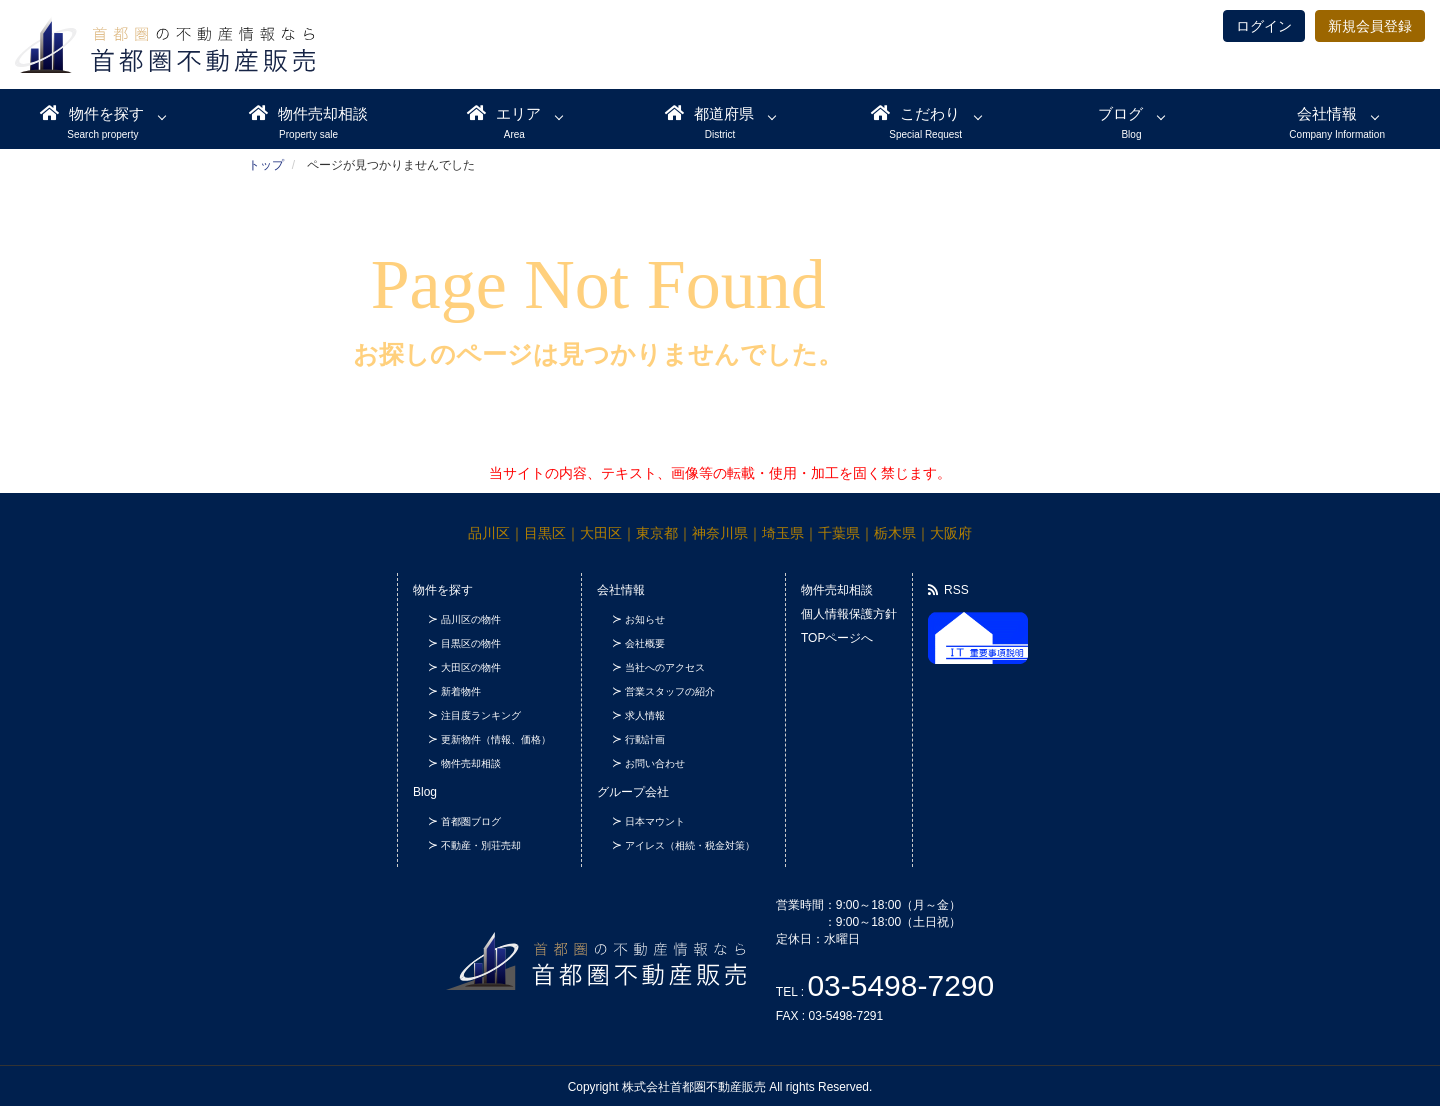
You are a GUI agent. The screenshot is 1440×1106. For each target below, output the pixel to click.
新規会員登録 (1370, 26)
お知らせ (645, 619)
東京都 (657, 533)
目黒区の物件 (471, 643)
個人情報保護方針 (849, 614)
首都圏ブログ (471, 821)
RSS (948, 590)
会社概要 (645, 643)
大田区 (601, 533)
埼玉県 (783, 533)
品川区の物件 (471, 619)
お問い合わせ (655, 763)
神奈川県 (720, 533)
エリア (504, 113)
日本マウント (655, 821)
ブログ (1120, 113)
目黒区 (545, 533)
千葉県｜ (846, 533)
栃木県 (895, 533)
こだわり (915, 113)
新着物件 (461, 691)
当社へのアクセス (665, 667)
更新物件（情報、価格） (496, 739)
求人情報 (645, 715)
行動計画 (645, 739)
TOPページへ (837, 638)
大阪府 (951, 533)
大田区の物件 (471, 667)
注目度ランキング (481, 715)
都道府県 (709, 113)
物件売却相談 (308, 113)
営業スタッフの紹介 (670, 691)
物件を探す (92, 113)
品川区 (489, 533)
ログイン (1264, 26)
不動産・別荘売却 (481, 845)
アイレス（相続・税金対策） (690, 845)
